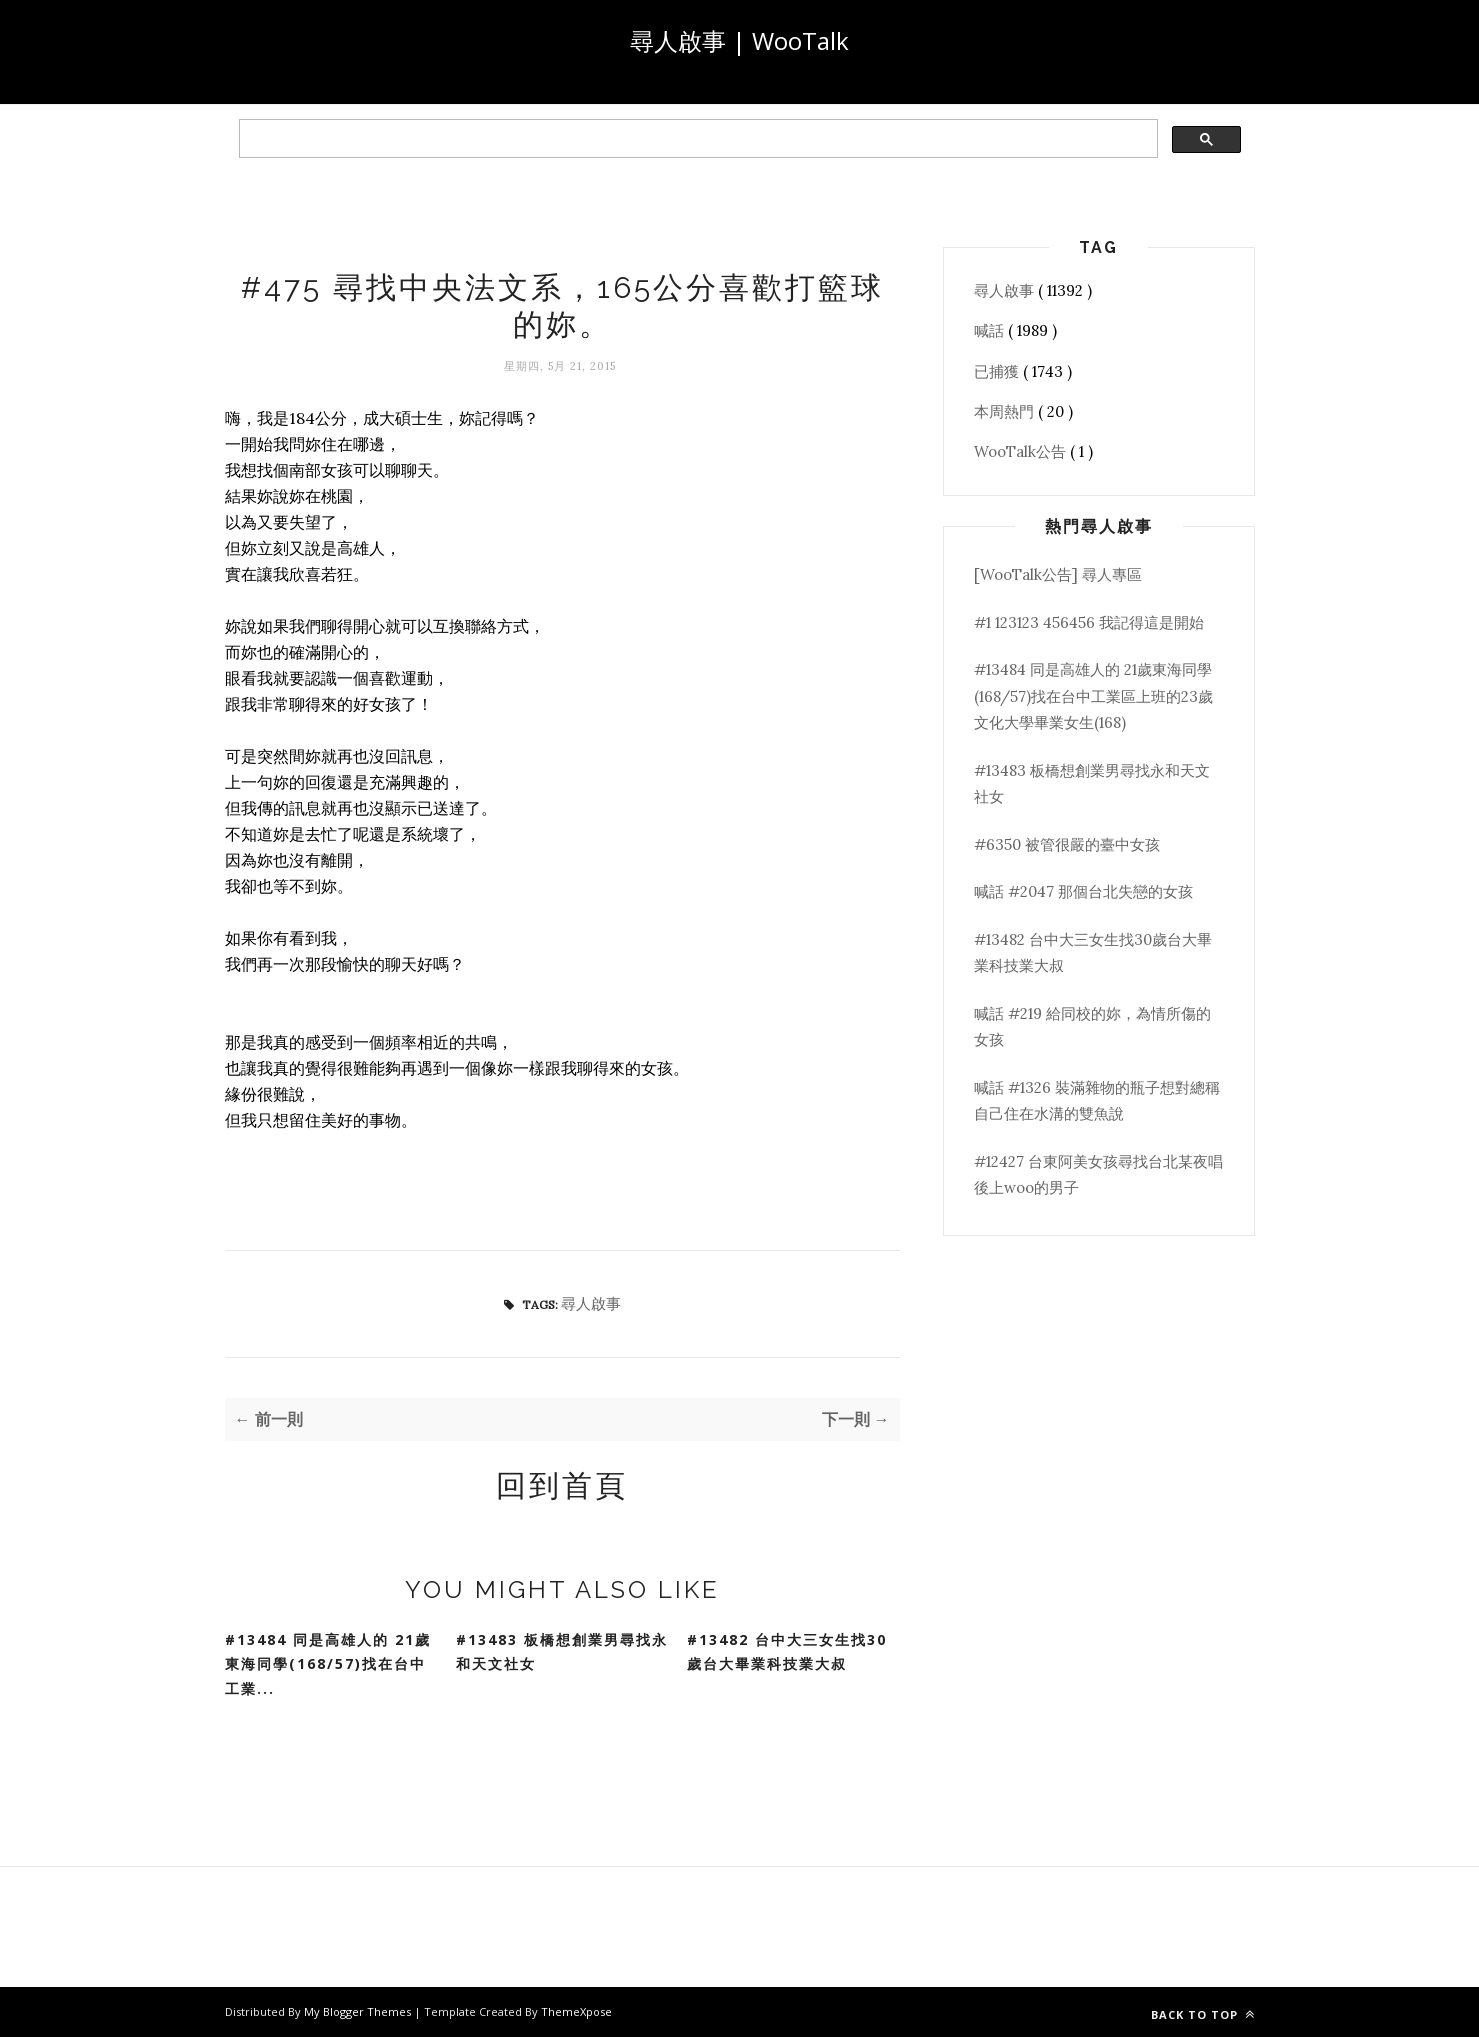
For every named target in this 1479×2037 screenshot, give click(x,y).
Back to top (1203, 2014)
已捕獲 (998, 371)
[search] (696, 139)
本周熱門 (1006, 411)
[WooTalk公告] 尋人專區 (1058, 574)
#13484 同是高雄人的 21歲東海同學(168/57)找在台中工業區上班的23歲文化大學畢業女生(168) (1093, 696)
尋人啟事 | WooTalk (739, 40)
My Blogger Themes (359, 2011)
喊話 (991, 330)
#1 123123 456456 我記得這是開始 (1089, 622)
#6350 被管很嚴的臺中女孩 (1067, 844)
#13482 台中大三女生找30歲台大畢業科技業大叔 (787, 1652)
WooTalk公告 (1022, 451)
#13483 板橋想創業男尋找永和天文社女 (562, 1652)
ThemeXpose (576, 2011)
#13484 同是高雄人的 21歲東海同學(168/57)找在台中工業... (328, 1664)
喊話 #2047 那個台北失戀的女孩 (1083, 891)
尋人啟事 (591, 1303)
